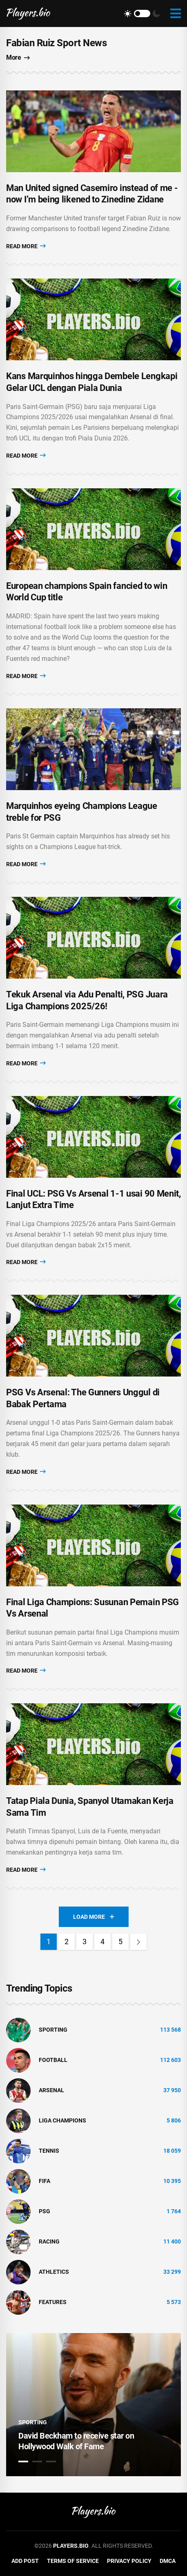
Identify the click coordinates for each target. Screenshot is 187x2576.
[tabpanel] (93, 2404)
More (18, 57)
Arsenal (51, 2090)
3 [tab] (51, 2461)
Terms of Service (73, 2561)
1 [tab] (23, 2461)
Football (53, 2060)
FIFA (44, 2181)
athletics (54, 2271)
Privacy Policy (129, 2561)
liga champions (62, 2120)
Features (53, 2302)
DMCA (168, 2561)
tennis (49, 2150)
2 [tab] (37, 2461)
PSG (44, 2211)
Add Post (25, 2561)
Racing (49, 2241)
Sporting (53, 2029)
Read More (26, 246)
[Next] (138, 1942)
